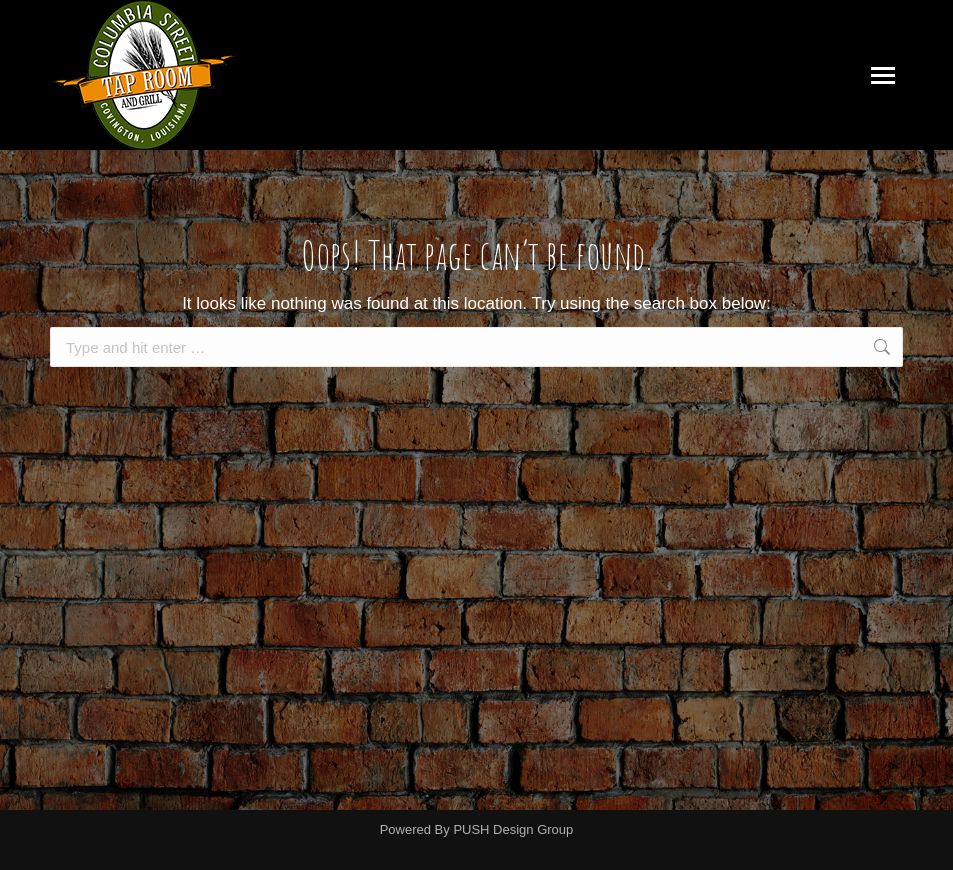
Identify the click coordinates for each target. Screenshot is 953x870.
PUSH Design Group (513, 829)
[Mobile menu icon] (883, 75)
